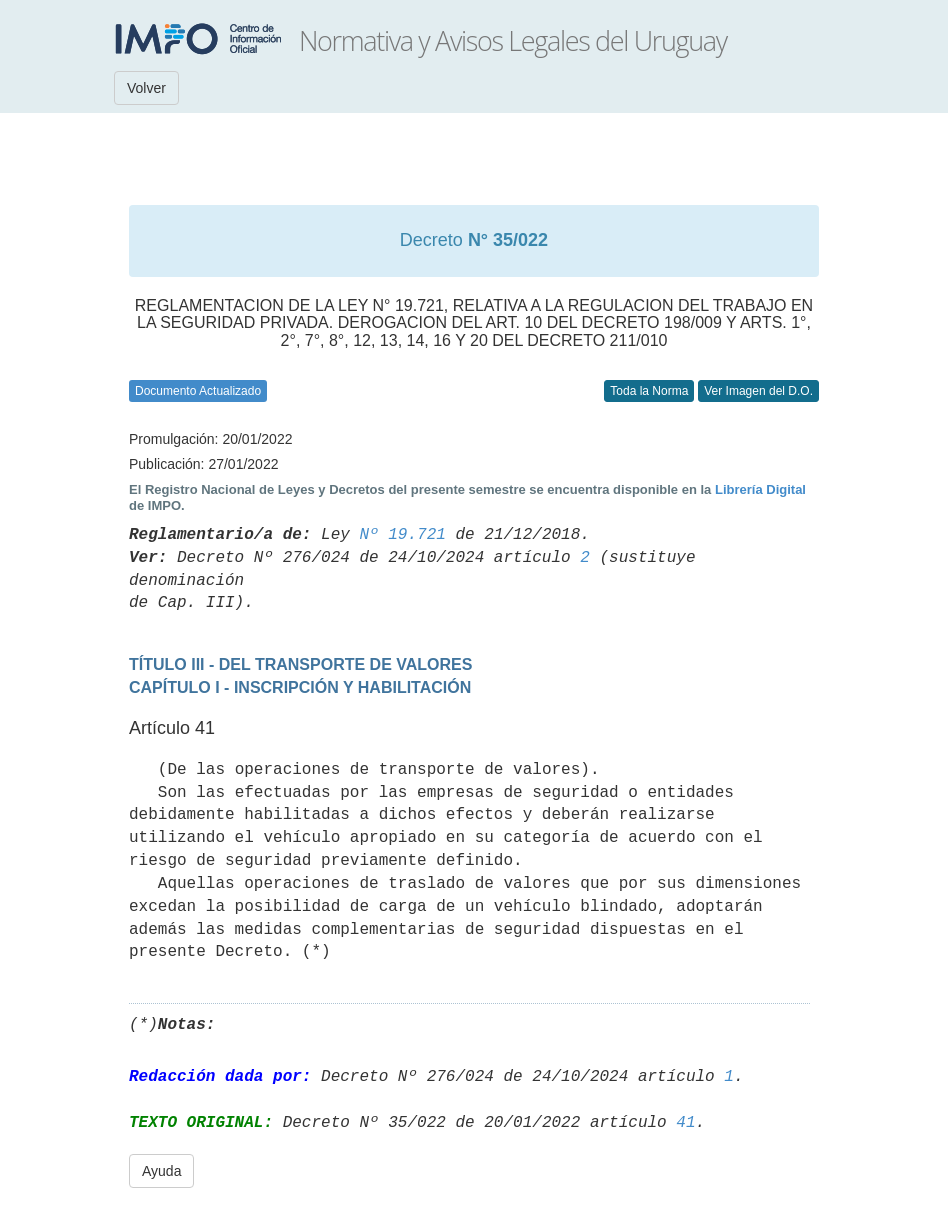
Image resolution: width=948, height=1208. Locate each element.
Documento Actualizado (198, 391)
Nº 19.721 (402, 535)
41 (685, 1123)
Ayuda (161, 1171)
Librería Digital (760, 489)
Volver (146, 88)
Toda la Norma (649, 391)
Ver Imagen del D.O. (758, 391)
